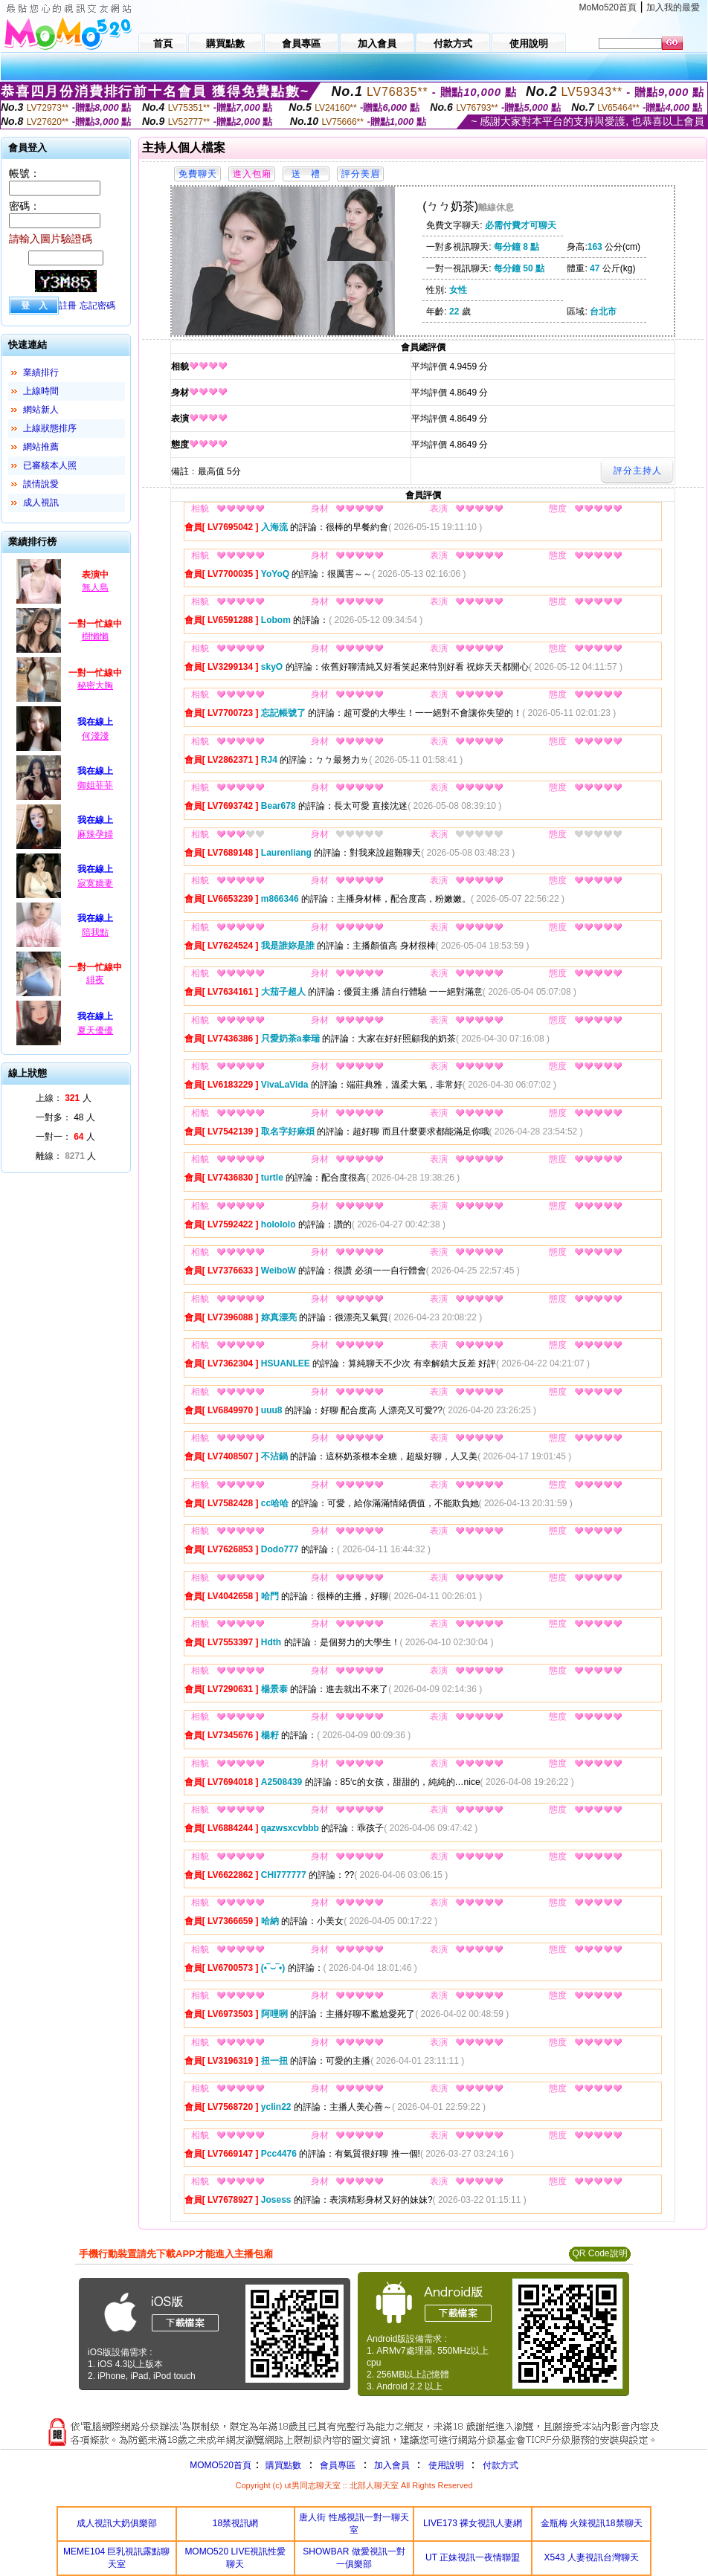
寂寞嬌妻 (95, 883)
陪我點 (95, 932)
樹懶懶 (95, 636)
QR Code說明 (599, 2253)
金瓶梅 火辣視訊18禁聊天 (592, 2523)
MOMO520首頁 (220, 2465)
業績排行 (41, 372)
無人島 (95, 587)
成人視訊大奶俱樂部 (117, 2523)
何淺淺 (95, 736)
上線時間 (41, 391)
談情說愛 (41, 484)
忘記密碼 (97, 305)
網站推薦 (41, 447)
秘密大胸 (95, 685)
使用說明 (446, 2465)
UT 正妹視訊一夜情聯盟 (472, 2557)
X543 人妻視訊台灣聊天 (591, 2557)
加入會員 (392, 2465)
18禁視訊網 (235, 2523)
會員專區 (337, 2465)
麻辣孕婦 (95, 834)
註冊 (68, 305)
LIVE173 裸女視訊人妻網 (472, 2523)
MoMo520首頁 (608, 7)
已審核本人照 (50, 465)
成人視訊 (41, 502)
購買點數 (282, 2465)
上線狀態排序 (50, 428)
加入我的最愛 (673, 7)
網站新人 (41, 409)
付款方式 (500, 2465)
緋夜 (95, 980)
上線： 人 (63, 1098)
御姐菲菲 (95, 785)
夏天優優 (95, 1030)
